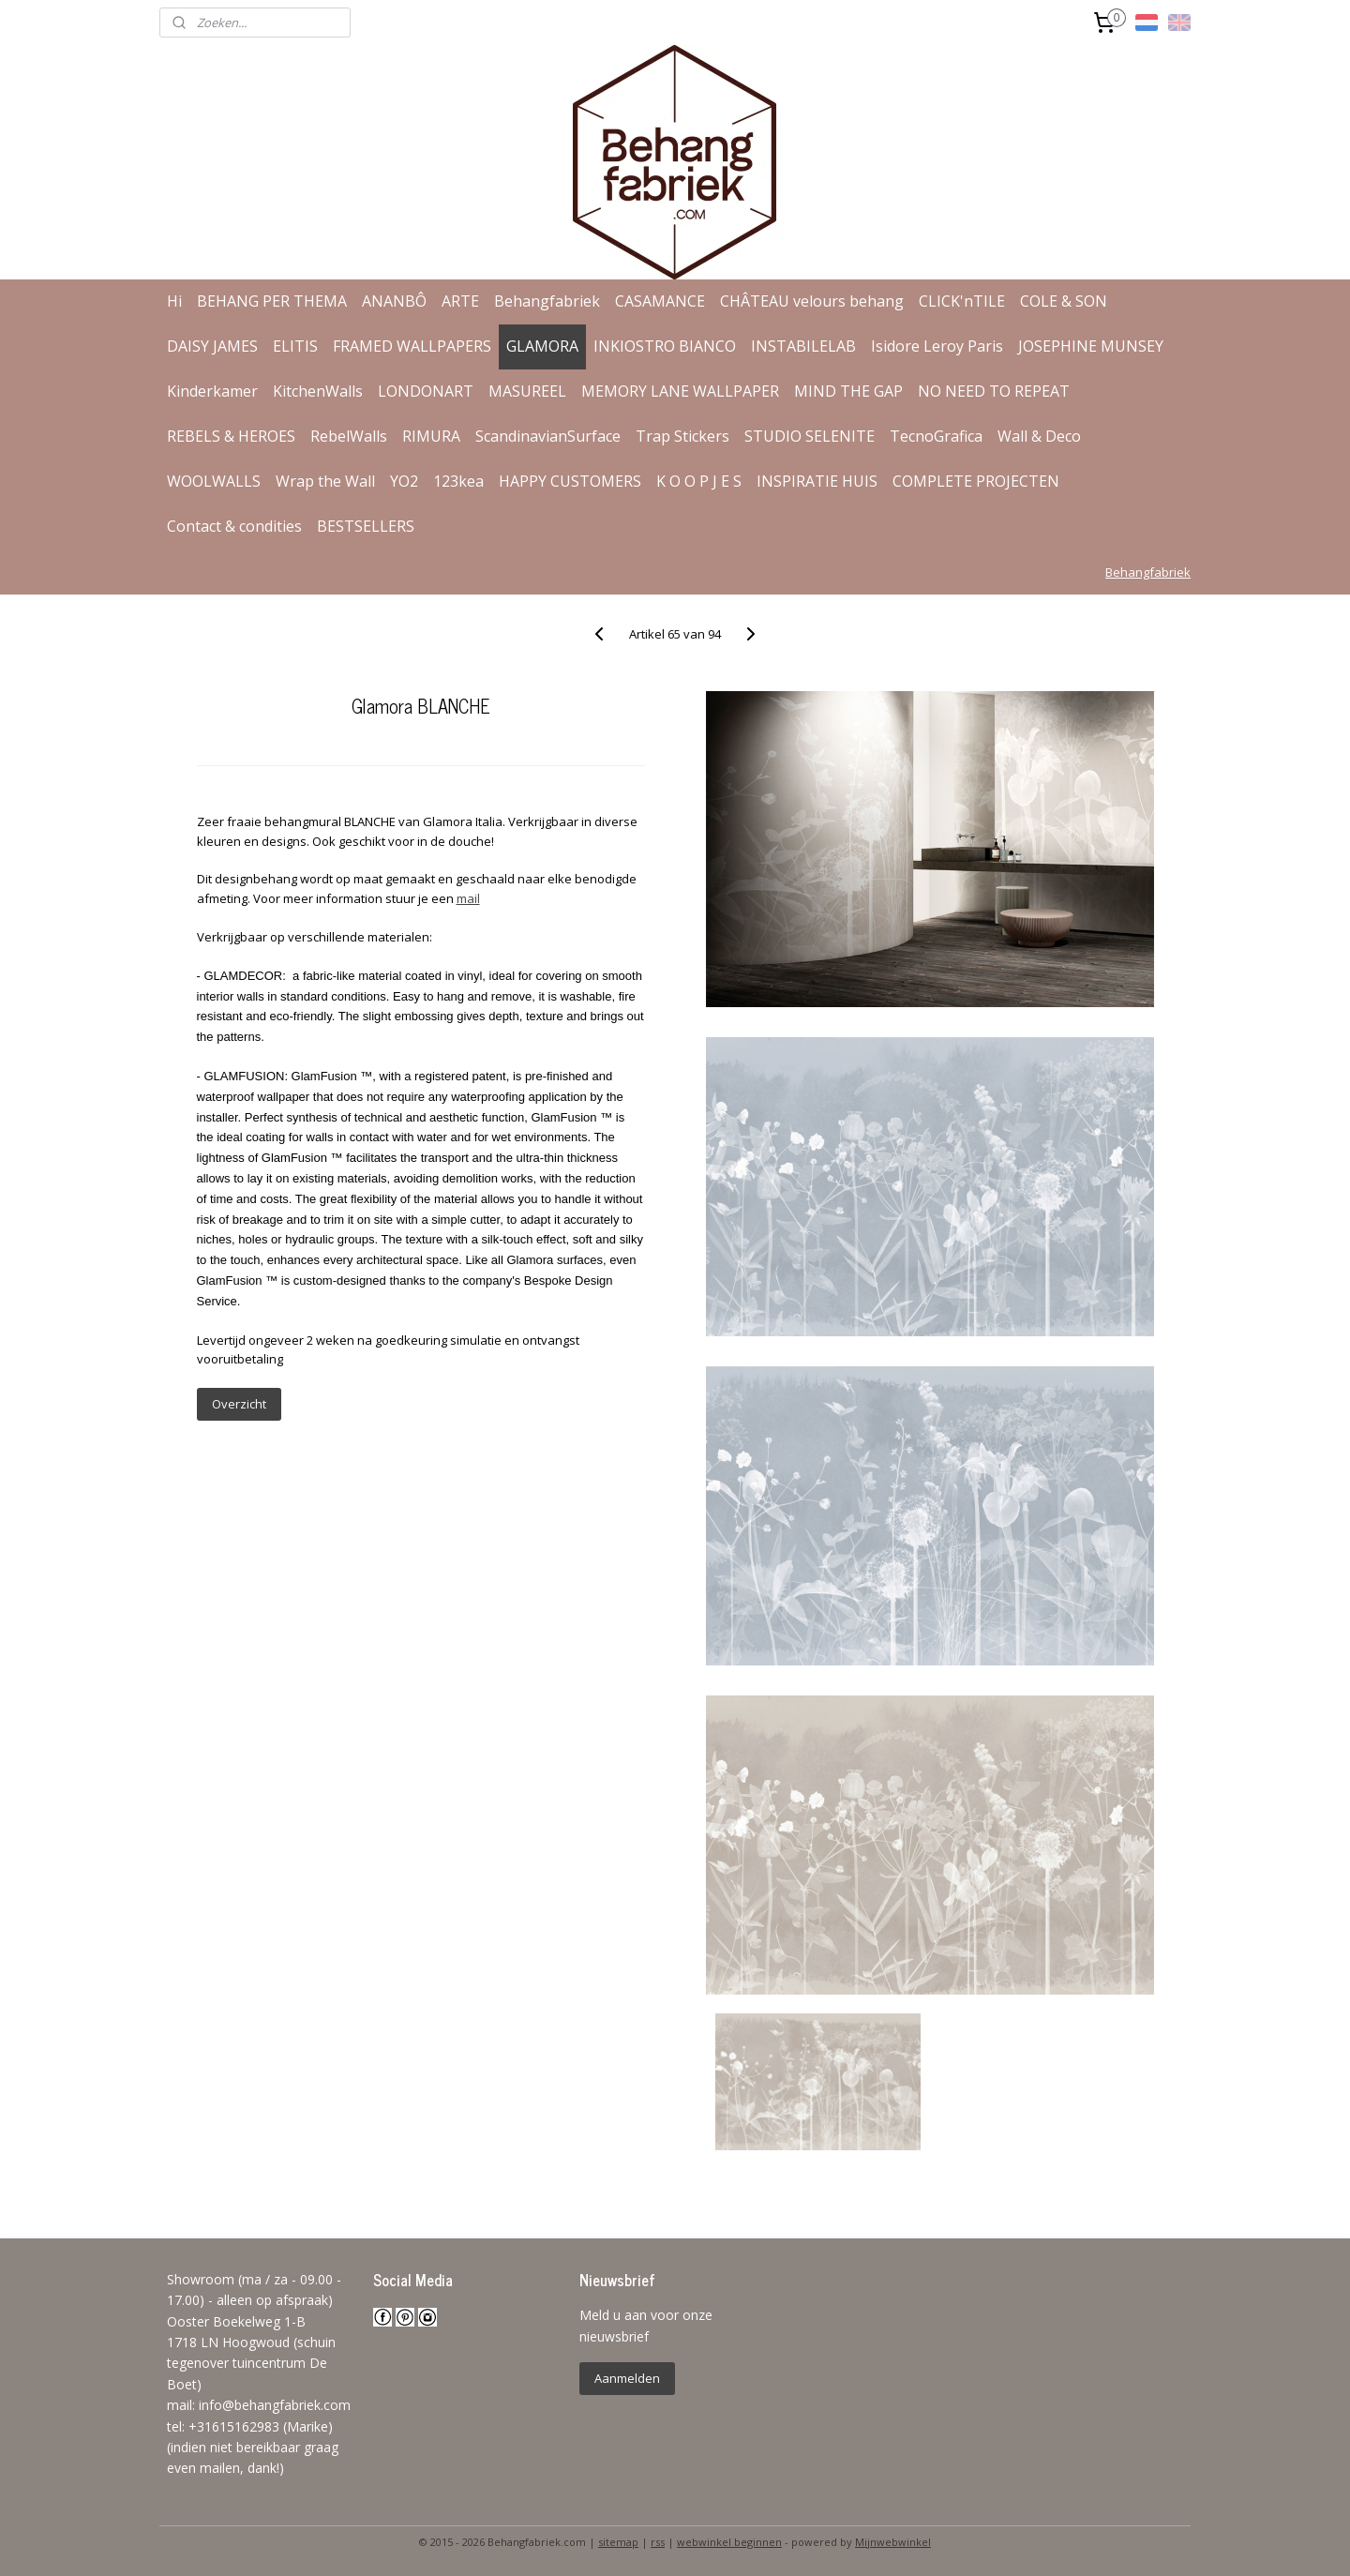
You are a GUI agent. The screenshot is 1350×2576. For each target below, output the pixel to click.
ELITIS (295, 346)
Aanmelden (627, 2378)
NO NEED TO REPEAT (994, 391)
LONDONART (425, 391)
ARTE (460, 301)
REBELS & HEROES (231, 436)
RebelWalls (348, 436)
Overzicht (238, 1403)
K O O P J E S (699, 481)
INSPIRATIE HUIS (817, 481)
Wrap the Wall (325, 481)
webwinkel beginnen (729, 2542)
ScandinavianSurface (548, 436)
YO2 (404, 481)
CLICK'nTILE (962, 301)
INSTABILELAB (803, 346)
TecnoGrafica (936, 436)
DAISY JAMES (212, 346)
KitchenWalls (318, 391)
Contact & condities (234, 526)
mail (467, 898)
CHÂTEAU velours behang (812, 301)
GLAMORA (542, 346)
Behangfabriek (547, 301)
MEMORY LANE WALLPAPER (680, 391)
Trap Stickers (682, 436)
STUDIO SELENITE (809, 436)
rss (658, 2542)
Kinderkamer (212, 391)
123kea (458, 481)
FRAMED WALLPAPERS (412, 346)
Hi (174, 301)
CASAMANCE (660, 301)
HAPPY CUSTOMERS (570, 481)
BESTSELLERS (365, 526)
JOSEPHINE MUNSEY (1090, 346)
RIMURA (431, 436)
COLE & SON (1063, 301)
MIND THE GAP (848, 391)
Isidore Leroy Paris (937, 346)
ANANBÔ (394, 301)
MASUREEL (527, 391)
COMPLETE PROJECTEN (975, 481)
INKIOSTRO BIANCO (664, 346)
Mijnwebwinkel (893, 2542)
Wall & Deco (1039, 436)
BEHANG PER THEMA (272, 301)
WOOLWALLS (214, 481)
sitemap (618, 2542)
